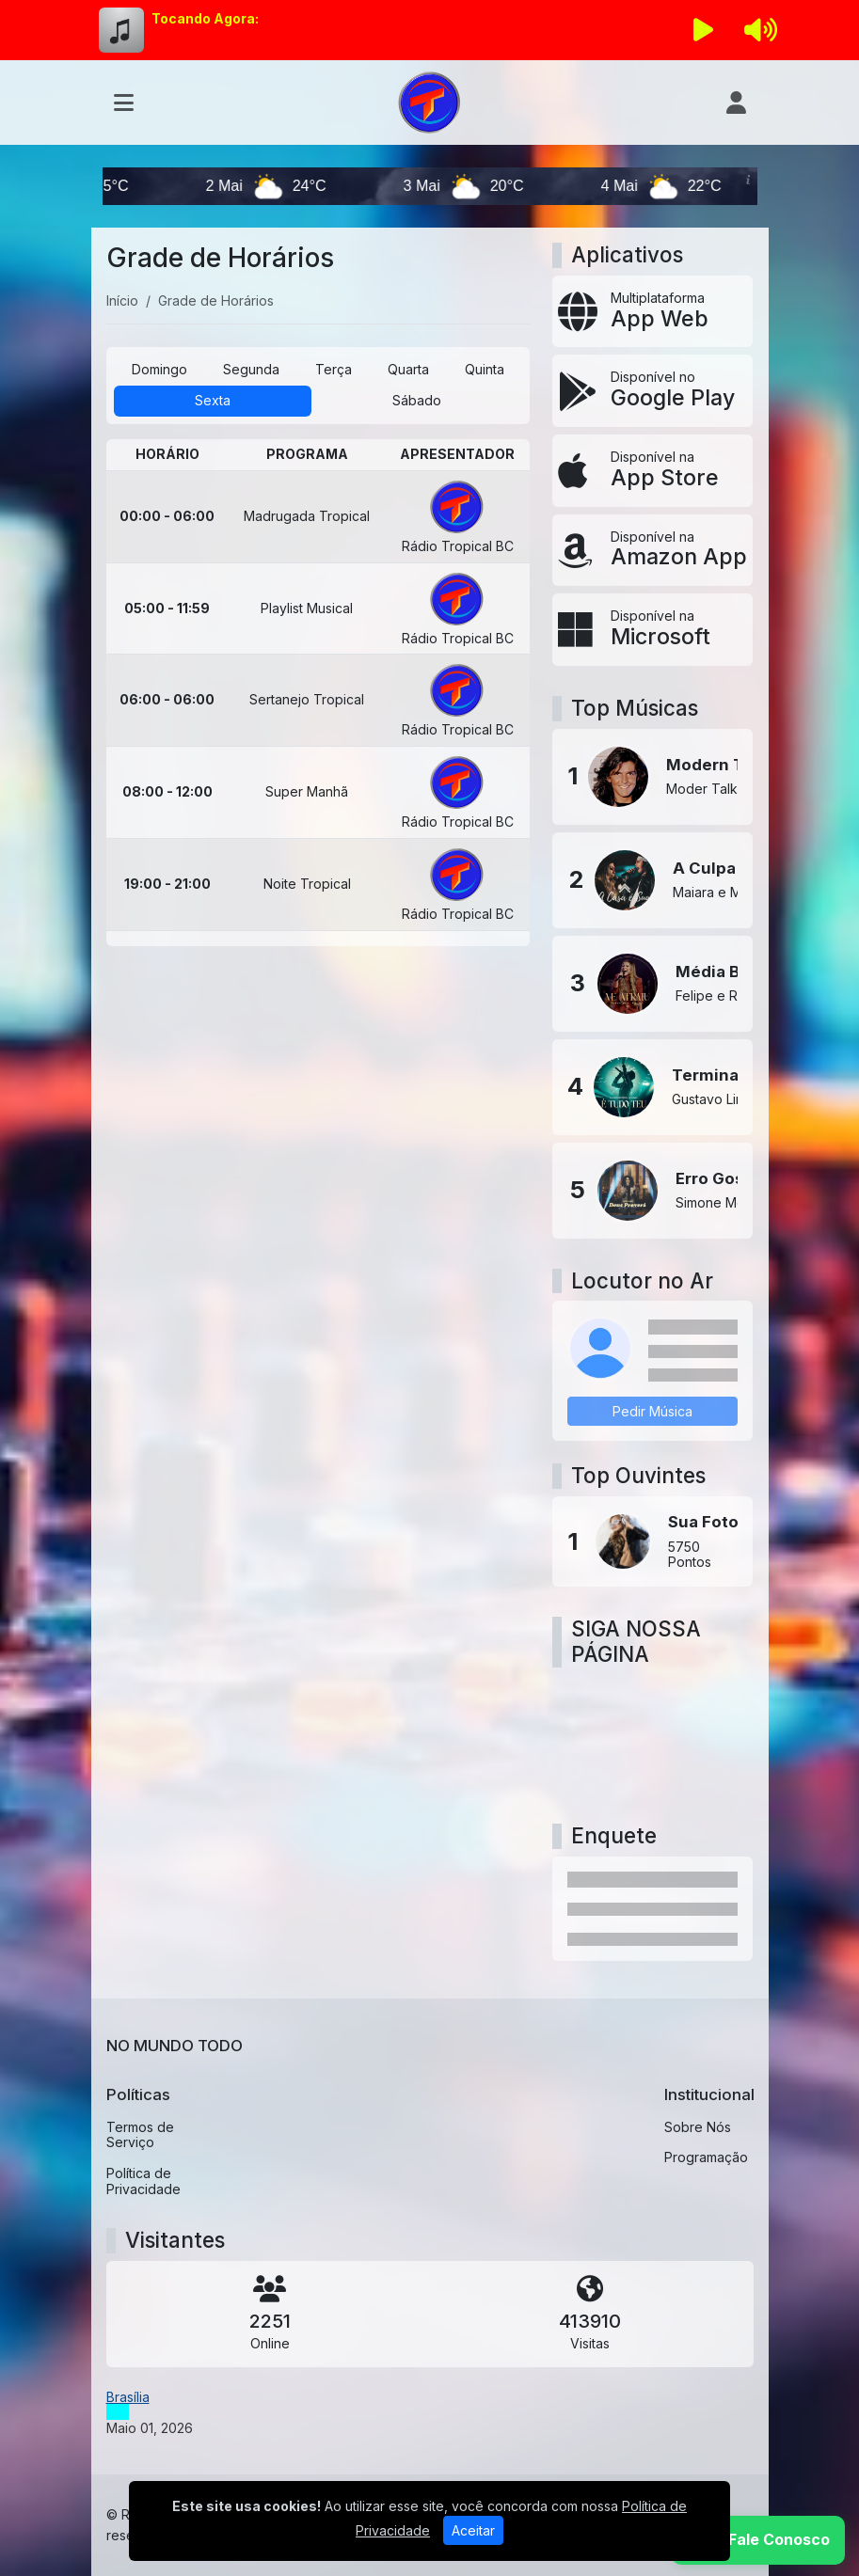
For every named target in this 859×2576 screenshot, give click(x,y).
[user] (736, 102)
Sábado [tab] (416, 400)
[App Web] (652, 312)
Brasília (128, 2397)
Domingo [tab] (159, 369)
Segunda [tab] (251, 369)
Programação (706, 2157)
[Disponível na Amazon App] (652, 550)
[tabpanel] (318, 692)
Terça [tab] (333, 369)
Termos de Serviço (140, 2135)
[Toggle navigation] (124, 102)
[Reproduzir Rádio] (703, 30)
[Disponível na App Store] (652, 471)
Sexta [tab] (213, 400)
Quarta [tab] (408, 369)
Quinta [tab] (484, 369)
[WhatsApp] (758, 2540)
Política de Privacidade (143, 2181)
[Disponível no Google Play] (652, 391)
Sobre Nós (697, 2127)
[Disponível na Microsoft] (652, 629)
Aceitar (473, 2530)
